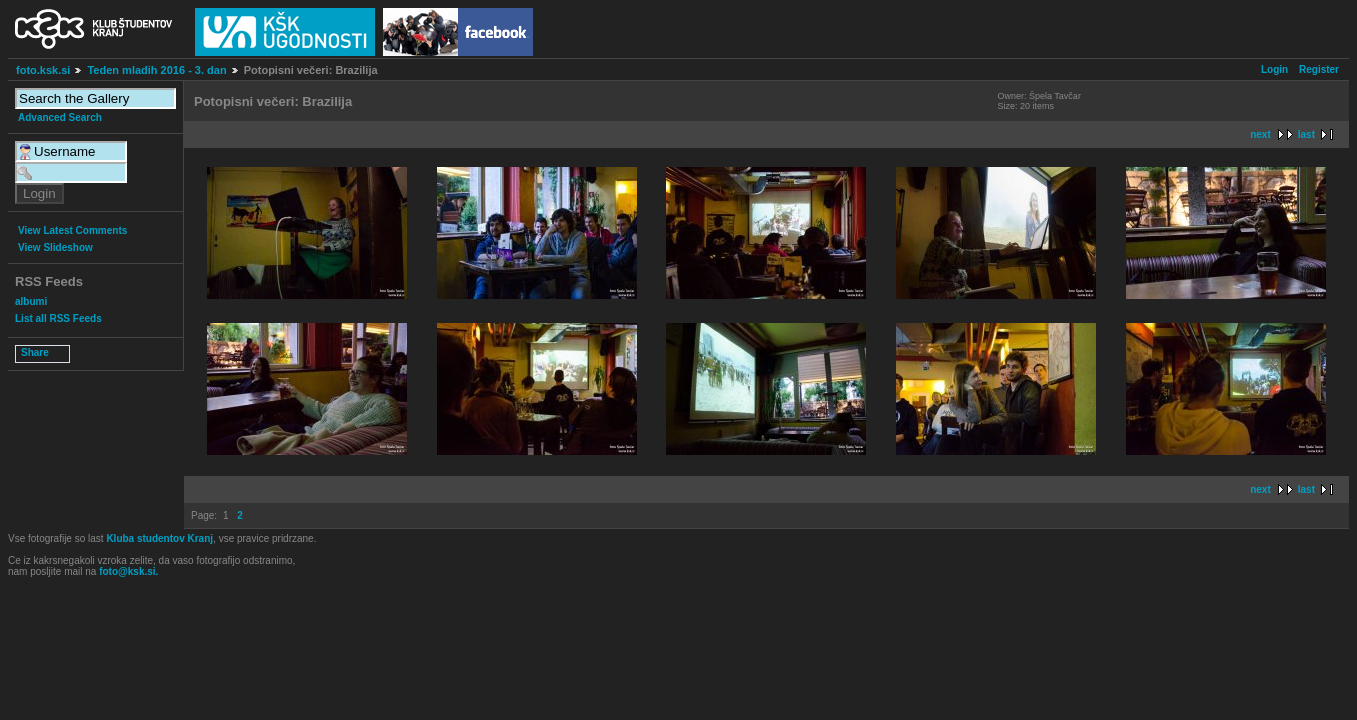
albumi (31, 301)
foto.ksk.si (43, 70)
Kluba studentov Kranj (159, 538)
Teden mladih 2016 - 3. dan (156, 70)
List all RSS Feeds (58, 318)
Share (35, 352)
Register (1319, 69)
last (1306, 134)
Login (1274, 69)
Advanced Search (60, 117)
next (1260, 134)
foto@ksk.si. (128, 571)
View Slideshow (55, 247)
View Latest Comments (72, 230)
